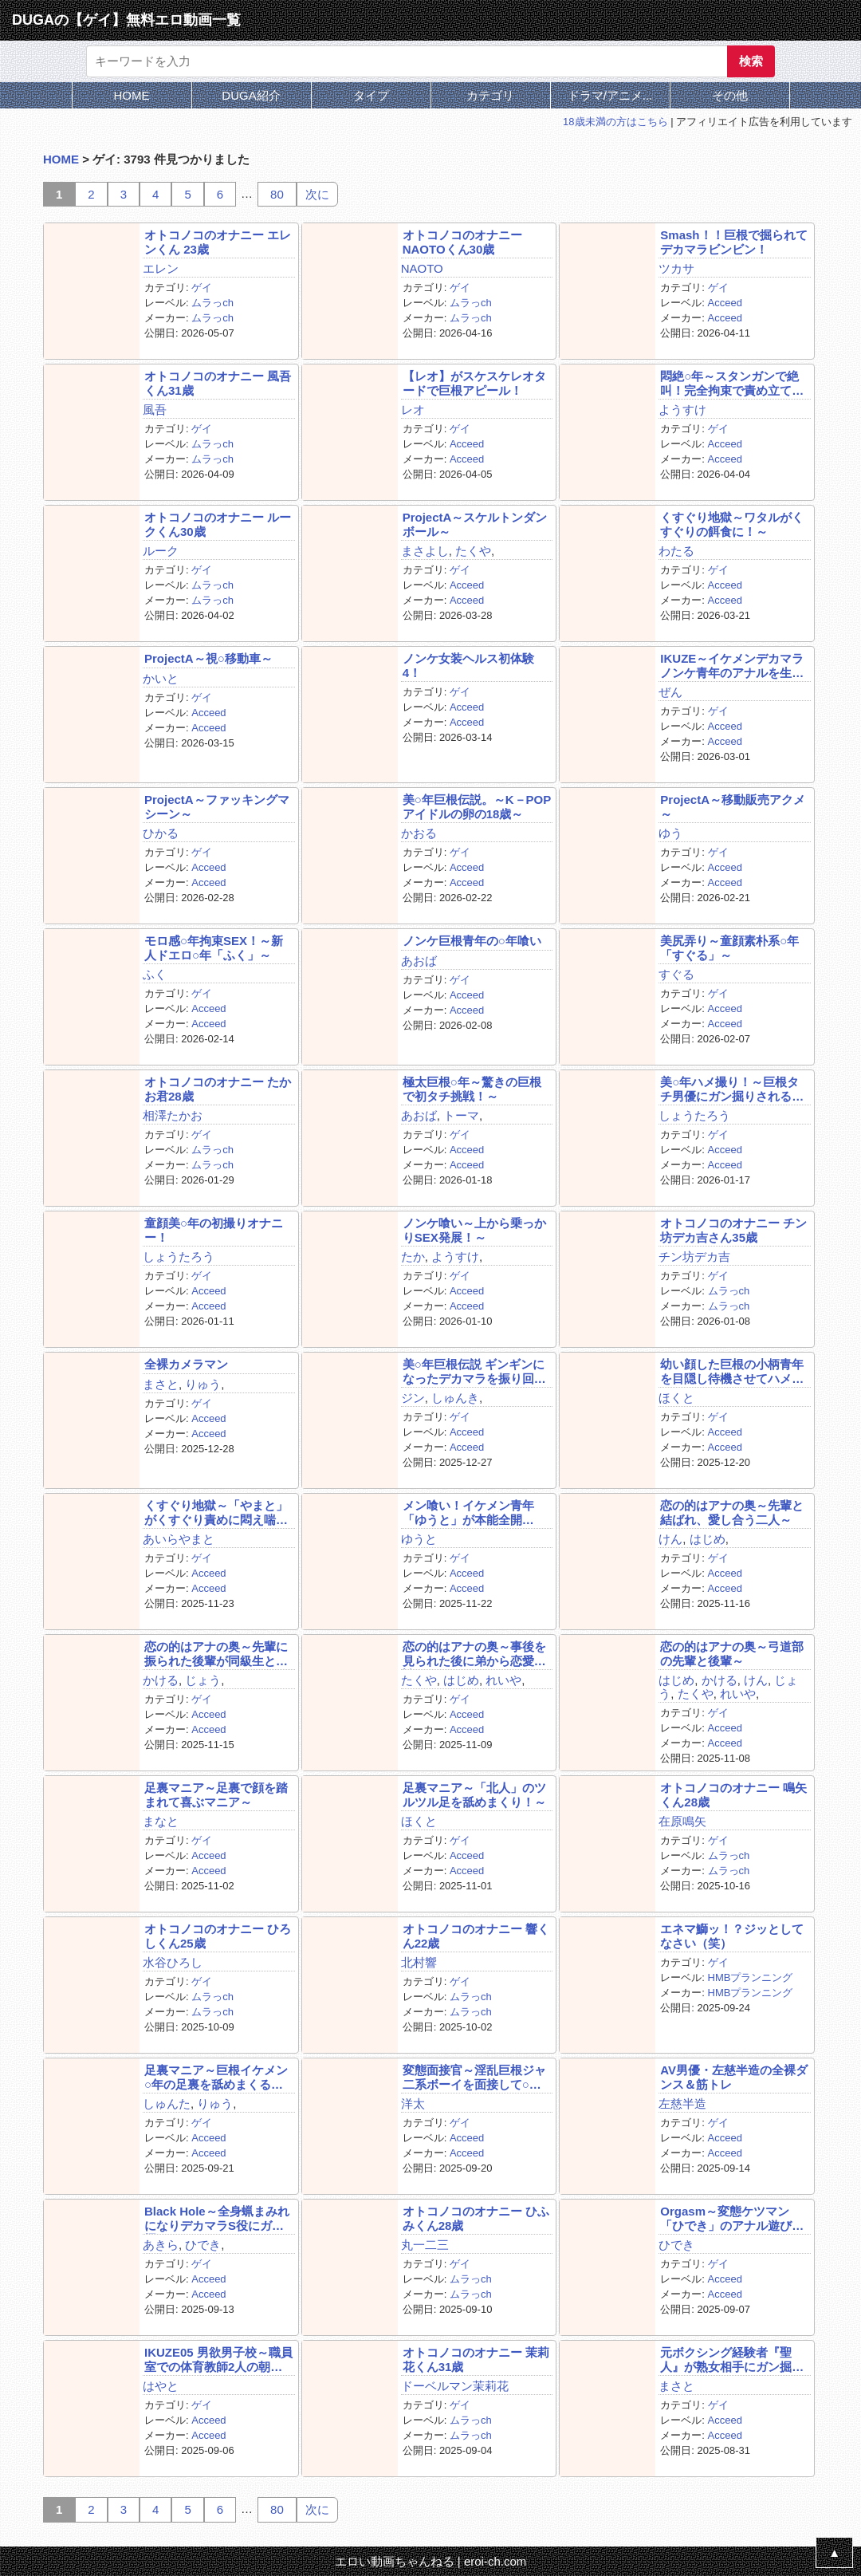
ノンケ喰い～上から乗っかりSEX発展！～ (474, 1229)
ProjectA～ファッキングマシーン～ (216, 806)
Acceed (725, 303)
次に (317, 194)
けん (670, 1539)
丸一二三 (425, 2244)
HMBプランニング (750, 1977)
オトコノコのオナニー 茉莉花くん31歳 (476, 2359)
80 (277, 194)
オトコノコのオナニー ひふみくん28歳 (476, 2217)
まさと (161, 1384)
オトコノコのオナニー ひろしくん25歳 (217, 1935)
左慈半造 (682, 2103)
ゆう (670, 833)
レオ (413, 409)
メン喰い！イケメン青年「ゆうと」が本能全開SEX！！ (468, 1512)
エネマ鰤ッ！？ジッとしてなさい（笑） (732, 1935)
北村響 (419, 1962)
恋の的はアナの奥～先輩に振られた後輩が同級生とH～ (216, 1654)
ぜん (670, 692)
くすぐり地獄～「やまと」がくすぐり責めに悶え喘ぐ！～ (216, 1512)
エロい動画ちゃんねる (394, 2561)
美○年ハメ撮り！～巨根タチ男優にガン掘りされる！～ (732, 1089)
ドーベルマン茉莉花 (455, 2386)
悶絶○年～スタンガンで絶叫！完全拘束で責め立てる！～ (729, 383)
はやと (161, 2386)
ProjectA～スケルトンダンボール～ (475, 524)
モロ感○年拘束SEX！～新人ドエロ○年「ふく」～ (213, 947)
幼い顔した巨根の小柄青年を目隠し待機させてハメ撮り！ (732, 1371)
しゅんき (455, 1397)
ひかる (161, 833)
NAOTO (422, 268)
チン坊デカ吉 (694, 1256)
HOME (132, 95)
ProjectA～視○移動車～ (208, 658)
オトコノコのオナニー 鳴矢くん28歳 (733, 1794)
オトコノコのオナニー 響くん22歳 (476, 1935)
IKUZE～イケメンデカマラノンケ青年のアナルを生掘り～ (732, 665)
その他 (730, 95)
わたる (676, 550)
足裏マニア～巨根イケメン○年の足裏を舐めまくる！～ (216, 2077)
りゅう (203, 1384)
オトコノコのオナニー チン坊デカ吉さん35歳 (733, 1229)
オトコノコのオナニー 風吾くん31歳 (217, 382)
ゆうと (419, 1539)
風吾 (155, 409)
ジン (413, 1397)
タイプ (371, 95)
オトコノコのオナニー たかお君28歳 (217, 1088)
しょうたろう (694, 1115)
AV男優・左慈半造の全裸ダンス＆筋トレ (734, 2076)
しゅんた (167, 2103)
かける (161, 1680)
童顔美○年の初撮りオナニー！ (213, 1229)
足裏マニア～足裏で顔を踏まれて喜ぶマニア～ (216, 1794)
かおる (419, 833)
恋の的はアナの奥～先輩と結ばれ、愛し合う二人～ (732, 1512)
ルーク (161, 550)
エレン (161, 268)
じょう (203, 1680)
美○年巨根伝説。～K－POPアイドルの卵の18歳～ (477, 806)
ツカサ (676, 268)
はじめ (707, 1539)
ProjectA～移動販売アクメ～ (732, 806)
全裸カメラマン (186, 1364)
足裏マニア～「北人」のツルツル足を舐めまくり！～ (474, 1794)
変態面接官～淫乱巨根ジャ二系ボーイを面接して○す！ (474, 2077)
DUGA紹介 (251, 95)
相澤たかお (172, 1115)
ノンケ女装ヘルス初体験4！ (468, 665)
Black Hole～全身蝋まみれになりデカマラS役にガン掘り (216, 2218)
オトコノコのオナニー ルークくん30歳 (217, 524)
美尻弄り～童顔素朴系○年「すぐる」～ (729, 947)
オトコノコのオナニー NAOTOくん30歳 (462, 241)
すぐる (676, 974)
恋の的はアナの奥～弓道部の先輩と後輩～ (732, 1653)
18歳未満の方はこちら (615, 122)
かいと (161, 678)
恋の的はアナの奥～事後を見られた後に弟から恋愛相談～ (474, 1654)
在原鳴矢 (682, 1821)
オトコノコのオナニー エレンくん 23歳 (217, 241)
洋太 (413, 2103)
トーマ (461, 1115)
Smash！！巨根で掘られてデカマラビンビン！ (733, 241)
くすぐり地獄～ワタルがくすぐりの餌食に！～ (732, 524)
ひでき (203, 2244)
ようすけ (682, 409)
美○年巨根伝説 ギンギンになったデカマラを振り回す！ (474, 1371)
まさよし (425, 550)
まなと (161, 1821)
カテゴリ (490, 95)
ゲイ (201, 287)
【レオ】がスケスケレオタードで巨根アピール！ (474, 382)
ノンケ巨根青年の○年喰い (472, 940)
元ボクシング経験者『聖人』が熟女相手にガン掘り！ (726, 2359)
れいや (503, 1680)
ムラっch (212, 303)
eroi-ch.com (495, 2561)
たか (413, 1256)
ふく (155, 974)
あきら (161, 2244)
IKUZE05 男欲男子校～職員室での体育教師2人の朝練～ (218, 2359)
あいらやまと (178, 1539)
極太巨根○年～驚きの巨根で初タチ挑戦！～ (472, 1088)
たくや (473, 550)
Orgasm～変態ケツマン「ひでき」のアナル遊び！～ (732, 2218)
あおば (419, 960)
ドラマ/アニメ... (610, 95)
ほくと (676, 1397)
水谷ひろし (172, 1962)
